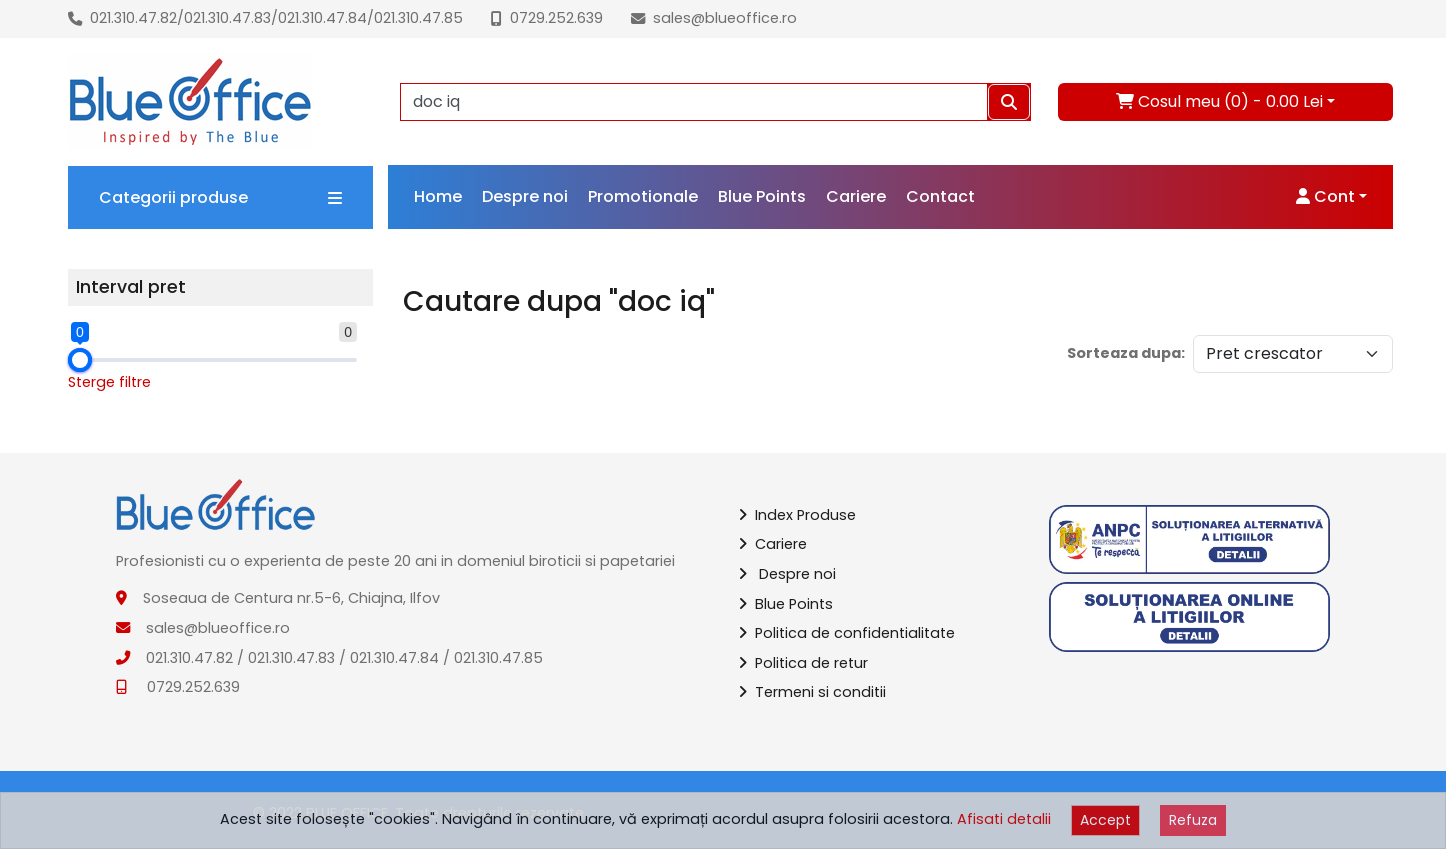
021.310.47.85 (418, 18)
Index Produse (797, 515)
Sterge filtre (109, 382)
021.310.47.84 (322, 18)
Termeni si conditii (812, 692)
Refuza (1193, 820)
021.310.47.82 (133, 18)
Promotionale (643, 196)
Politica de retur (803, 663)
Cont (1325, 196)
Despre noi (525, 196)
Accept (1105, 820)
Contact (940, 196)
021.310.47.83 (227, 18)
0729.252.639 (556, 18)
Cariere (856, 196)
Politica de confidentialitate (846, 633)
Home (438, 196)
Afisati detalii (1004, 819)
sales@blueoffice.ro (725, 18)
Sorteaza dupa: (1126, 353)
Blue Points (762, 196)
